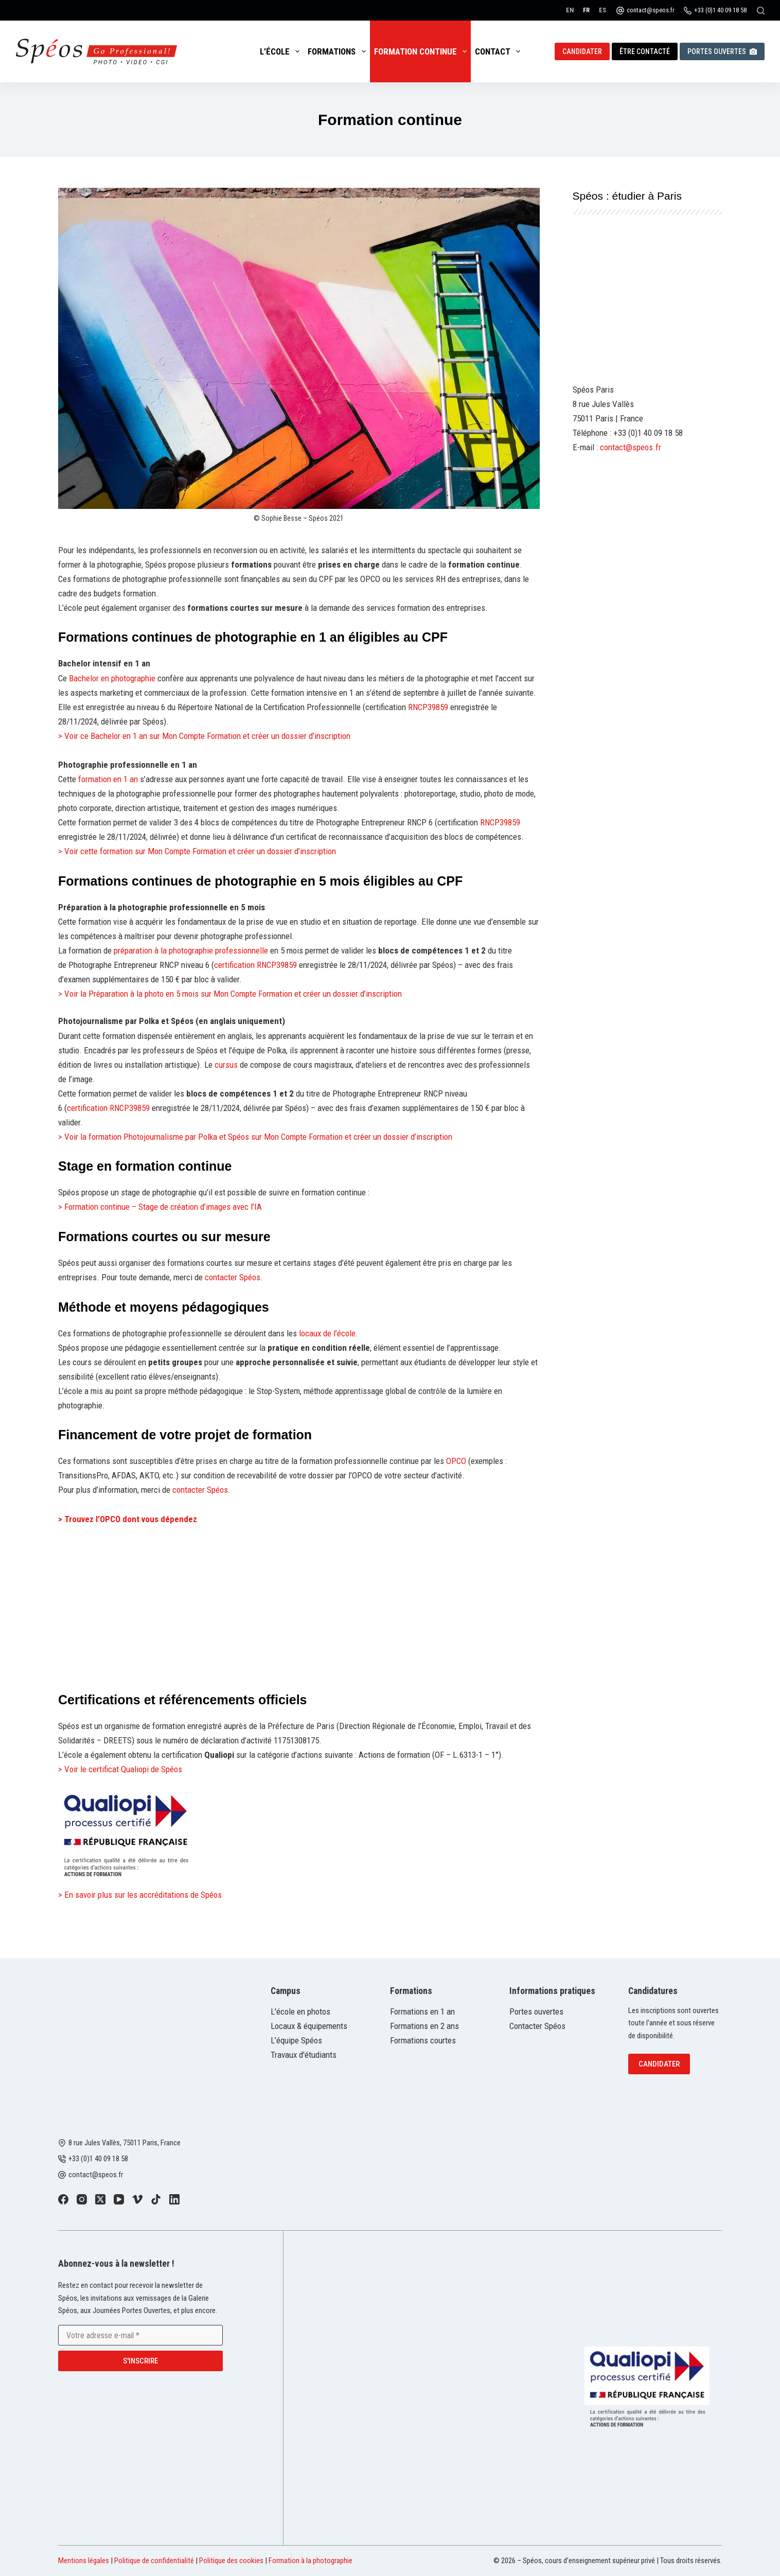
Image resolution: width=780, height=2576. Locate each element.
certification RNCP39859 (256, 965)
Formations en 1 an (422, 2011)
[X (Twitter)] (100, 2199)
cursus (226, 1065)
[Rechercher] (761, 10)
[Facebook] (63, 2199)
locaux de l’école (327, 1333)
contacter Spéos (232, 1277)
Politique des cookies (231, 2560)
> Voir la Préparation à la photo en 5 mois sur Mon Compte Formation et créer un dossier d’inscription (230, 994)
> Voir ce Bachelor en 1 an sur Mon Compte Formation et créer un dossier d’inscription (204, 736)
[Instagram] (82, 2199)
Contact (499, 51)
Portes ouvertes (722, 51)
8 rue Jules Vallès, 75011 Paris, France (124, 2142)
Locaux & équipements (309, 2026)
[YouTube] (119, 2199)
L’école (282, 51)
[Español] (602, 10)
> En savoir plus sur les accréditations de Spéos (140, 1895)
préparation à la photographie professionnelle (191, 950)
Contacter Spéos (537, 2026)
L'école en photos (300, 2011)
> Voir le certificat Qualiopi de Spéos (120, 1769)
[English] (570, 10)
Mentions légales (83, 2560)
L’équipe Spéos (296, 2040)
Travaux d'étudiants (303, 2055)
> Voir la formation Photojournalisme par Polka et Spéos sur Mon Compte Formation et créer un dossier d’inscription (255, 1137)
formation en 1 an (109, 779)
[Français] (586, 10)
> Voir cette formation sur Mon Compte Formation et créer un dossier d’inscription (197, 851)
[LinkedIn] (174, 2199)
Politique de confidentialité (154, 2560)
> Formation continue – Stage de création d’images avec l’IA (160, 1207)
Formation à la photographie (310, 2560)
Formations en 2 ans (424, 2026)
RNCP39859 (428, 707)
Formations (338, 51)
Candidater (582, 51)
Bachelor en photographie (112, 678)
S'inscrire (140, 2361)
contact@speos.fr (651, 10)
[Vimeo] (137, 2199)
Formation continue (422, 51)
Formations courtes (423, 2040)
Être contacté (644, 51)
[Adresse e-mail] (140, 2335)
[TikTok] (156, 2199)
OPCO (456, 1461)
